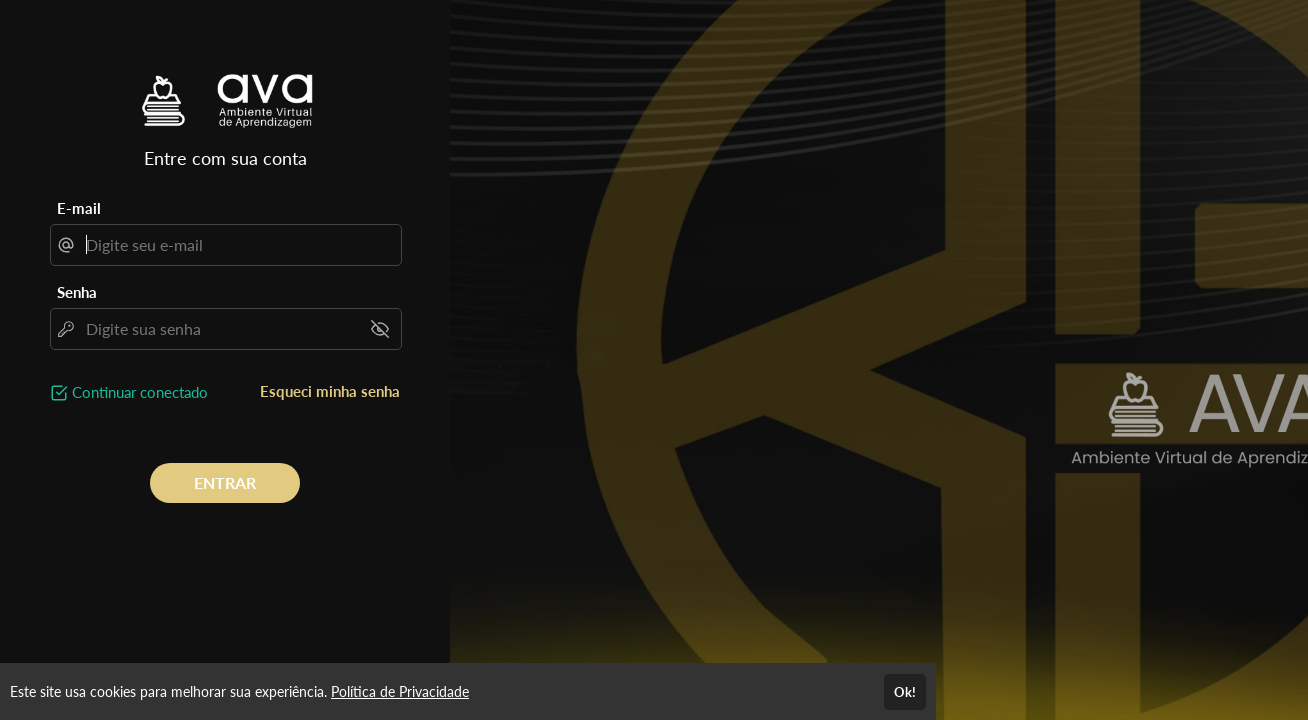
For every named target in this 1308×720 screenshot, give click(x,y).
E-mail (79, 208)
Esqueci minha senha (330, 391)
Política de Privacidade (400, 691)
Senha (77, 292)
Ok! (905, 692)
